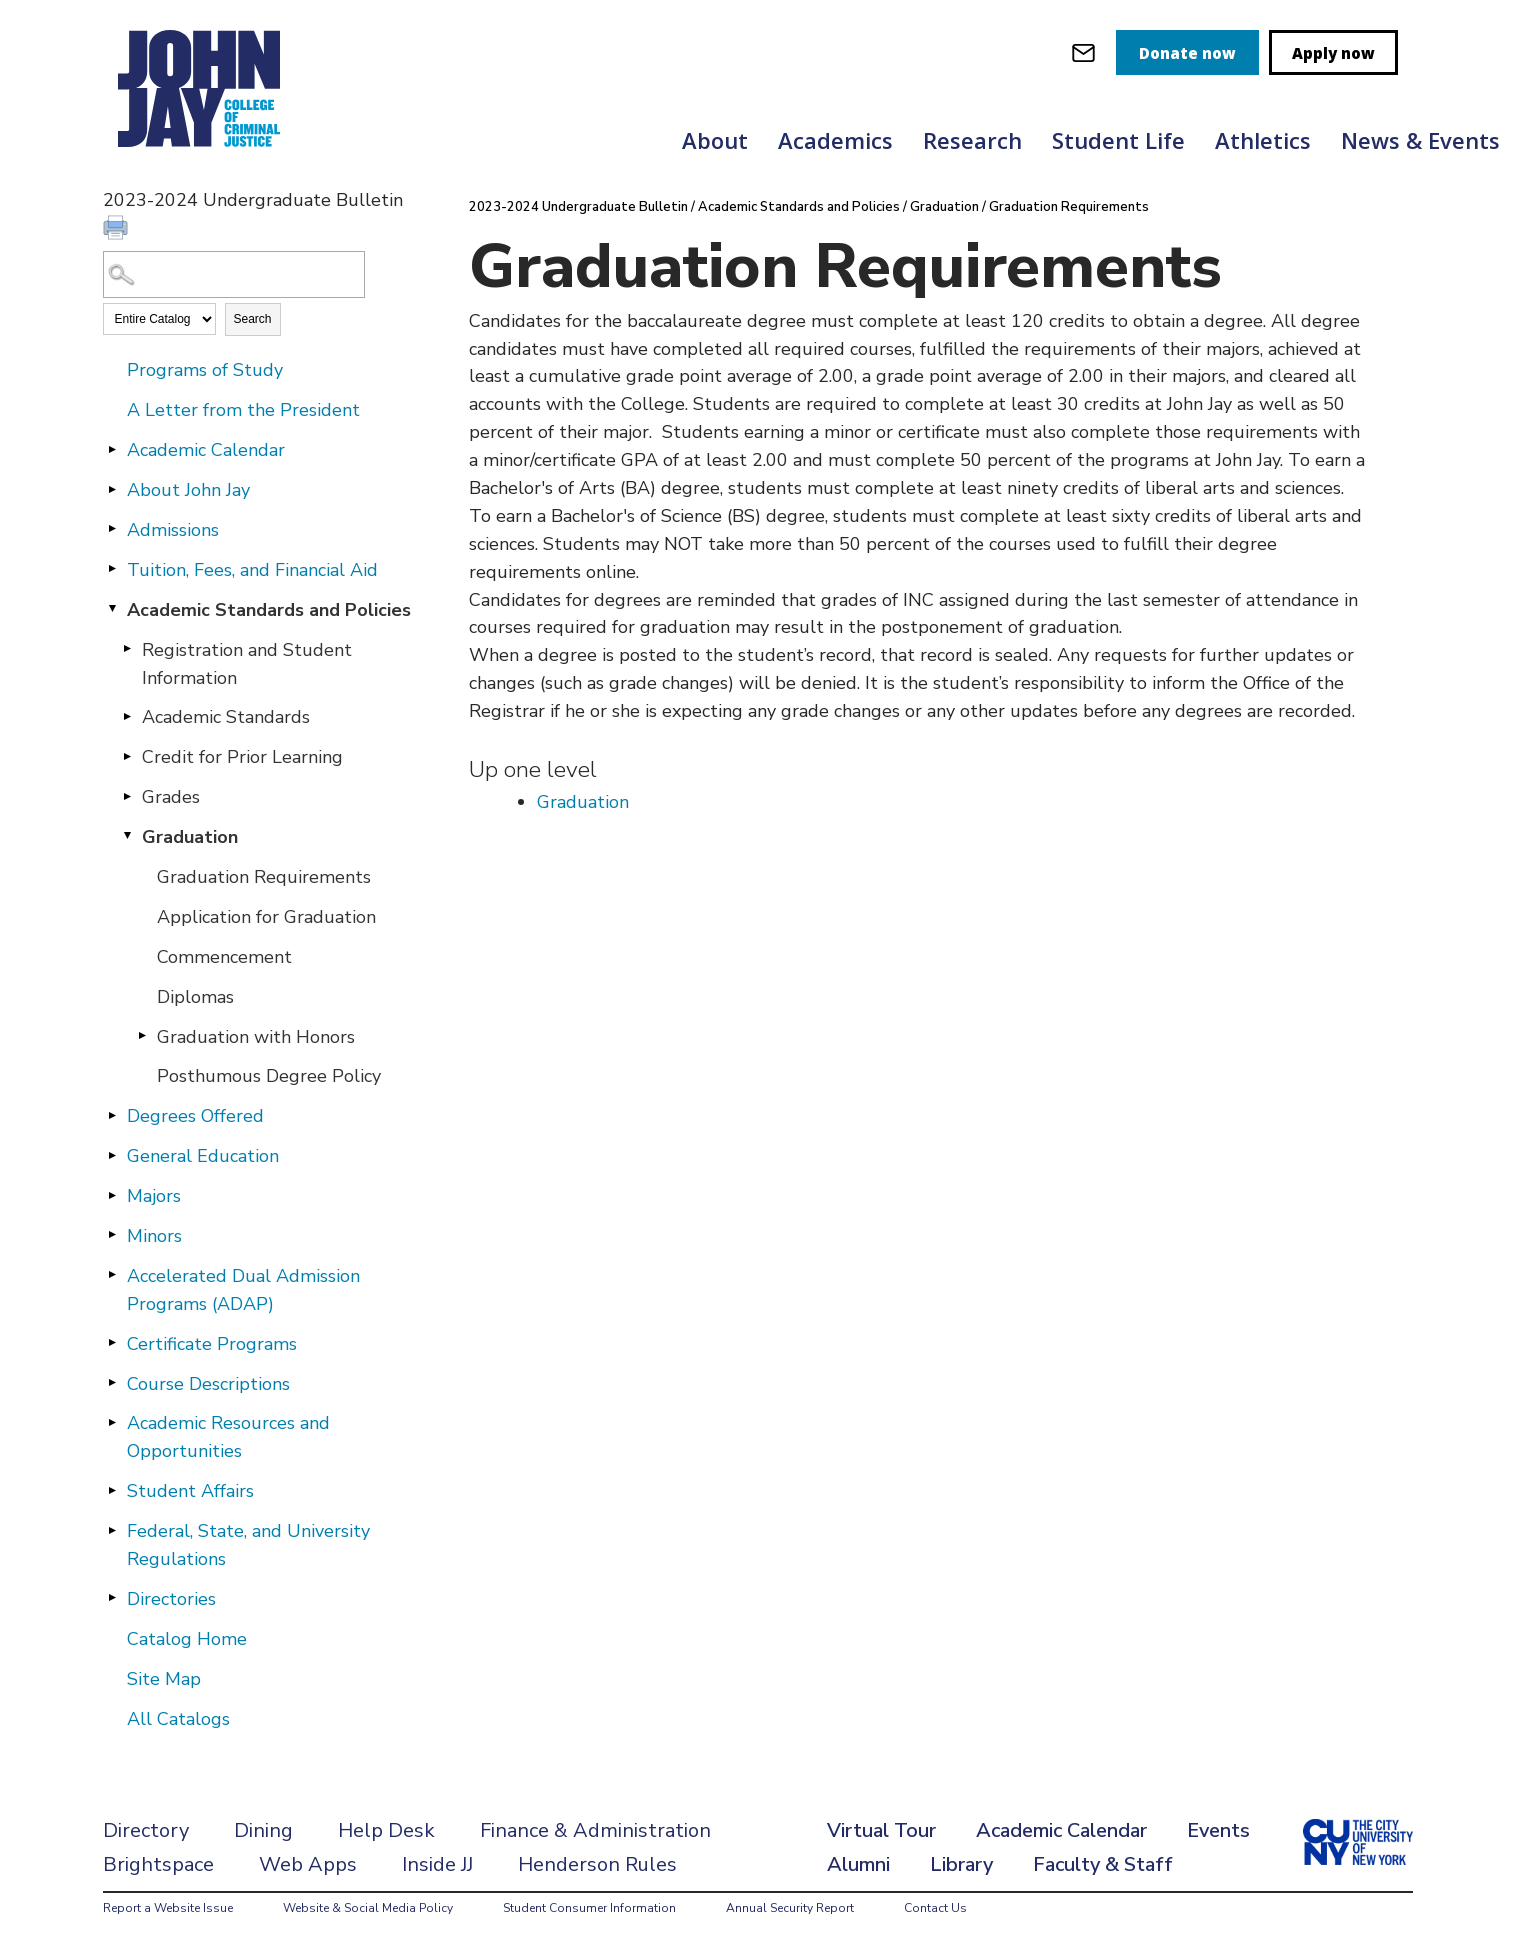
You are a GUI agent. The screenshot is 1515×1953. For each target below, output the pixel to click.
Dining (263, 1830)
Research (972, 140)
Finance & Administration (595, 1830)
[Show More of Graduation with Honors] (143, 1036)
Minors (154, 1236)
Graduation (190, 837)
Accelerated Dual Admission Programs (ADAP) (243, 1290)
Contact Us (935, 1908)
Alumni (858, 1864)
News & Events (1420, 140)
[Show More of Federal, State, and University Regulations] (113, 1530)
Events (1218, 1830)
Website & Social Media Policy (368, 1908)
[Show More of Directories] (113, 1598)
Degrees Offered (195, 1116)
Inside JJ (437, 1864)
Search (253, 319)
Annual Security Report (790, 1908)
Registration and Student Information (247, 664)
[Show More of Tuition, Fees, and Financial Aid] (113, 569)
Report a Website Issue (168, 1908)
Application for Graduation (266, 917)
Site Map (164, 1679)
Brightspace (158, 1864)
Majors (154, 1196)
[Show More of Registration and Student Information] (128, 649)
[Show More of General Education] (113, 1155)
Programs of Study (205, 370)
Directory (146, 1830)
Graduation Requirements (264, 877)
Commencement (224, 957)
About (715, 140)
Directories (171, 1599)
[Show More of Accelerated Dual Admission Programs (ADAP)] (113, 1275)
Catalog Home (187, 1639)
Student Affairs (190, 1491)
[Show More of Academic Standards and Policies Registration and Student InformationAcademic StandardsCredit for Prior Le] (113, 609)
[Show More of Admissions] (113, 529)
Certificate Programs (212, 1344)
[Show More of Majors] (113, 1195)
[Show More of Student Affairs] (113, 1490)
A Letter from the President (243, 410)
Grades (171, 797)
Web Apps (308, 1864)
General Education (203, 1156)
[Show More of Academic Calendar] (113, 449)
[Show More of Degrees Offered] (113, 1115)
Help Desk (386, 1830)
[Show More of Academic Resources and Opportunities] (113, 1422)
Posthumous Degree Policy (269, 1076)
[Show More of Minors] (113, 1235)
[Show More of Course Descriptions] (113, 1383)
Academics (835, 140)
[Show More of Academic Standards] (128, 716)
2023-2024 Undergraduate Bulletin (578, 207)
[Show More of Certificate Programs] (113, 1343)
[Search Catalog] (234, 274)
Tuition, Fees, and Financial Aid (252, 570)
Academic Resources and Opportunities (228, 1437)
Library (961, 1864)
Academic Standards (226, 717)
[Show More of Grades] (128, 796)
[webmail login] (1083, 52)
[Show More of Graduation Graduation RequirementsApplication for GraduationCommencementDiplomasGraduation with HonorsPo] (128, 836)
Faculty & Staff (1103, 1864)
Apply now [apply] (1333, 53)
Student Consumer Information (589, 1908)
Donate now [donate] (1187, 53)
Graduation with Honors (256, 1037)
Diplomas (195, 997)
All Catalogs (178, 1719)
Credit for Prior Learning (242, 757)
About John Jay (188, 490)
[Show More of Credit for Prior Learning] (128, 756)
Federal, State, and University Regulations (248, 1545)
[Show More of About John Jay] (113, 489)
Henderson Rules (597, 1864)
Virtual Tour (881, 1830)
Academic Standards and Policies (269, 610)
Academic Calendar (206, 450)
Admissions (173, 530)
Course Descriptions (208, 1384)
